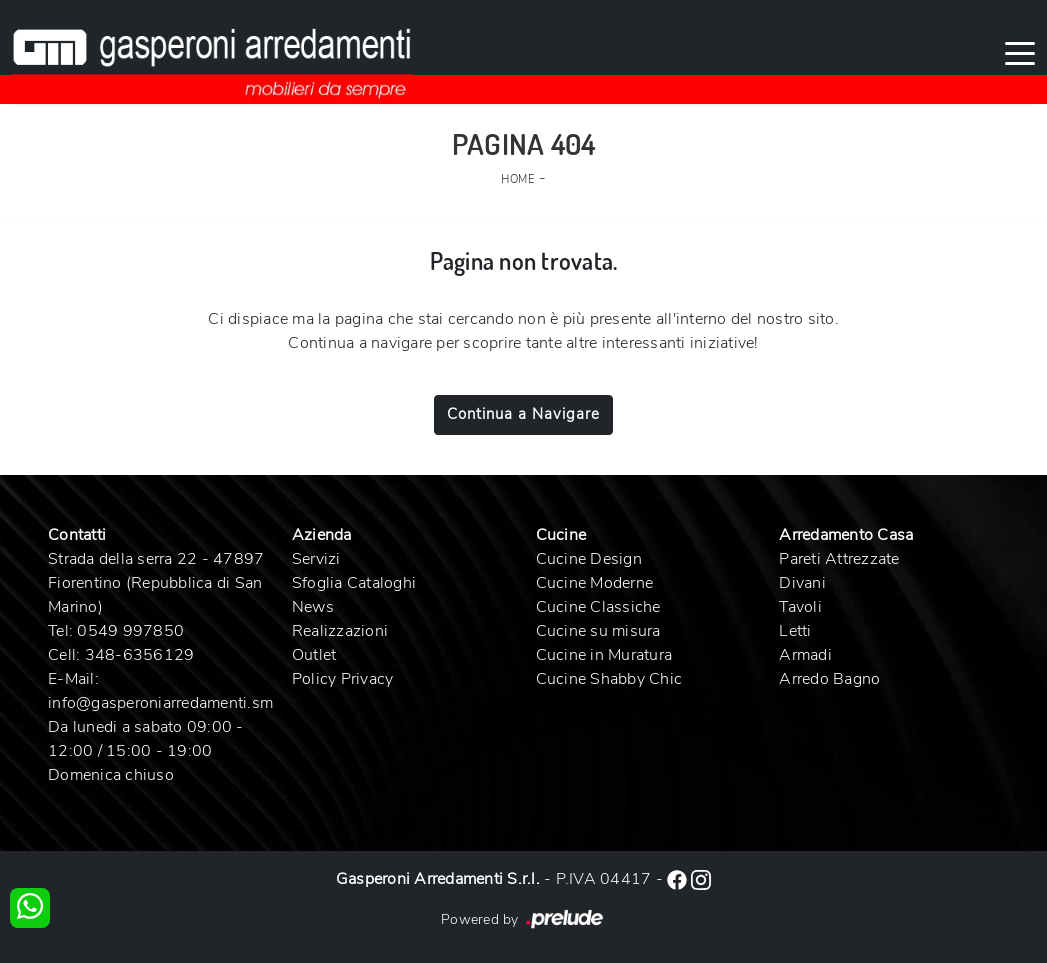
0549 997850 (130, 631)
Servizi (316, 559)
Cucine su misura (598, 631)
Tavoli (800, 607)
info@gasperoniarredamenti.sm (160, 703)
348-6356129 (140, 655)
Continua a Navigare (523, 414)
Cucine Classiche (598, 607)
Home (517, 179)
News (313, 607)
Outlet (314, 655)
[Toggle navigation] (1020, 52)
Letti (795, 631)
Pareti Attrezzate (839, 559)
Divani (802, 583)
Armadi (805, 655)
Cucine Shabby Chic (609, 679)
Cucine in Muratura (604, 655)
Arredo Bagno (829, 679)
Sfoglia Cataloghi (354, 583)
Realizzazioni (340, 631)
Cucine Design (589, 559)
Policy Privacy (343, 679)
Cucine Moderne (595, 583)
